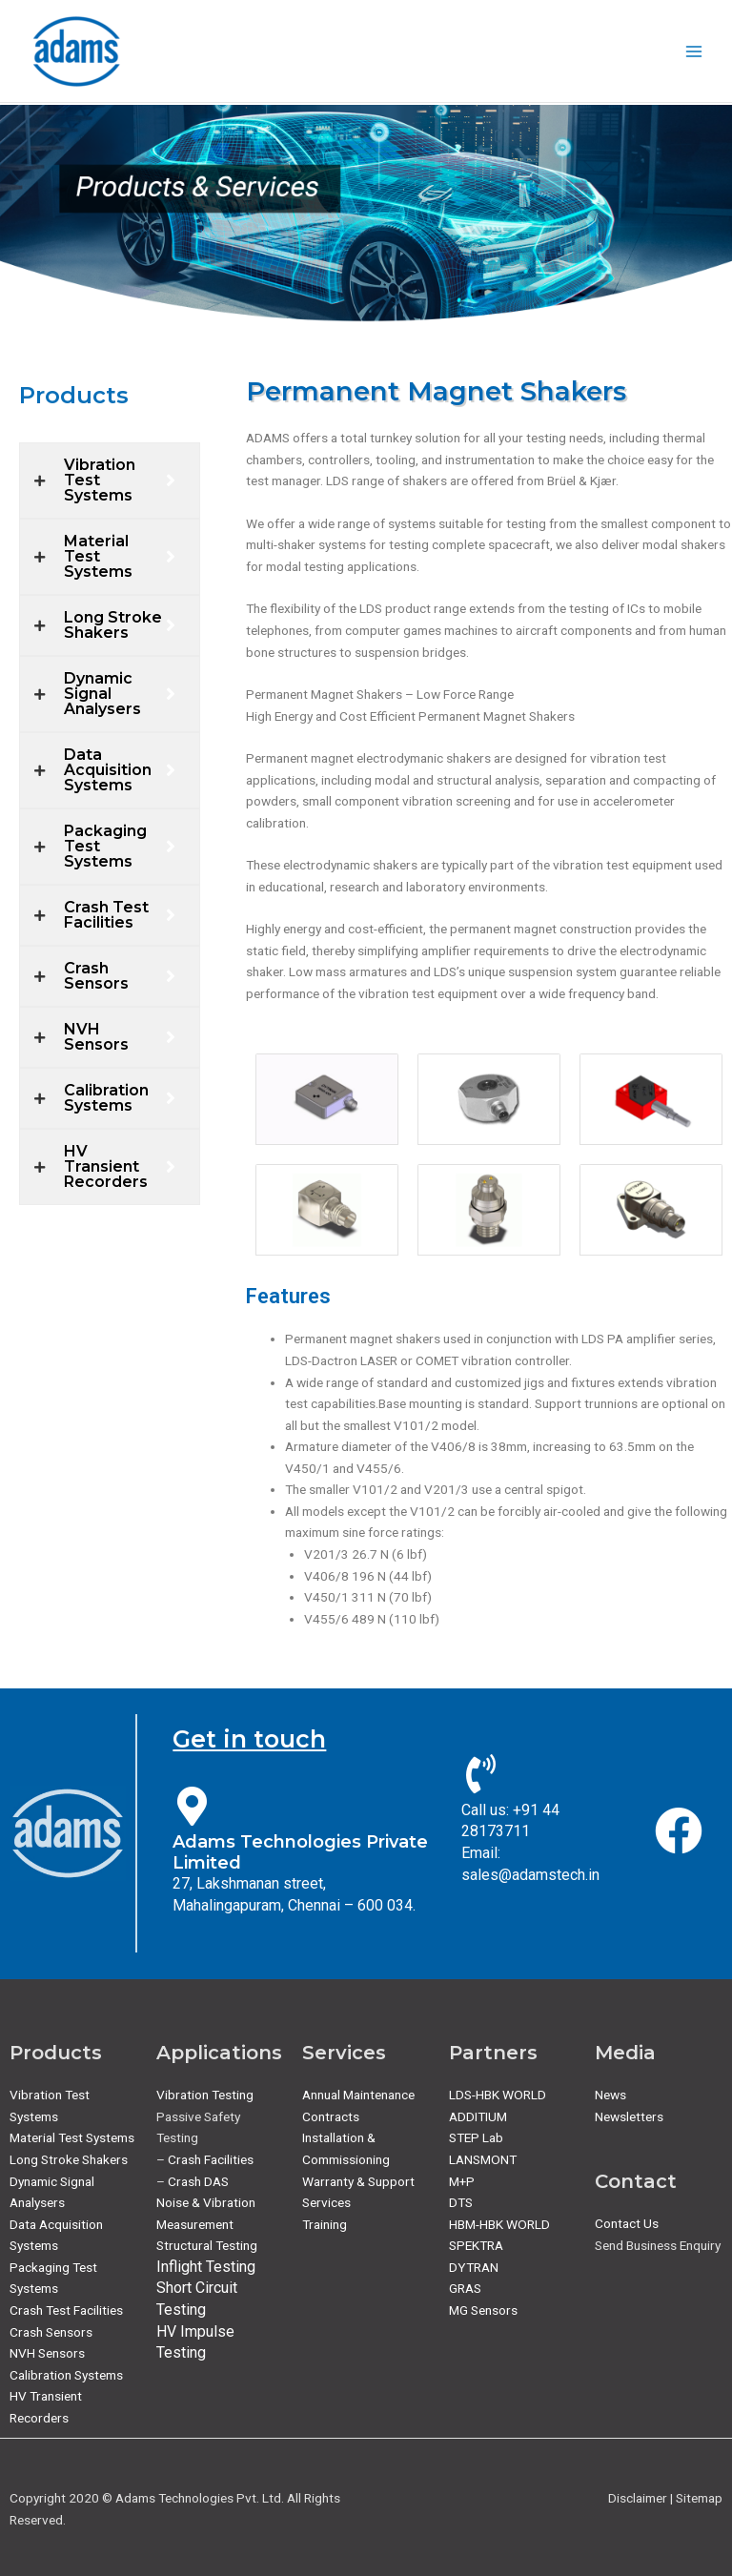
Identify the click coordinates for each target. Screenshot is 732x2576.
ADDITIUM (478, 2116)
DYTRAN (473, 2267)
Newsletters (629, 2116)
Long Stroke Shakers (69, 2159)
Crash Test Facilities (66, 2310)
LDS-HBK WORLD (497, 2094)
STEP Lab (476, 2137)
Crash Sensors (51, 2332)
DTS (461, 2202)
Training (324, 2224)
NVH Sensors (47, 2353)
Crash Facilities (211, 2159)
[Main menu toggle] (694, 51)
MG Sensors (483, 2310)
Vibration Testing (205, 2094)
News (610, 2094)
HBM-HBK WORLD (499, 2224)
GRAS (465, 2288)
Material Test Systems (72, 2137)
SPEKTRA (476, 2245)
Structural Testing (206, 2245)
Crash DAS (198, 2181)
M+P (462, 2181)
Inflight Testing (205, 2267)
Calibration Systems (66, 2374)
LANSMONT (483, 2159)
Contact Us (627, 2223)
